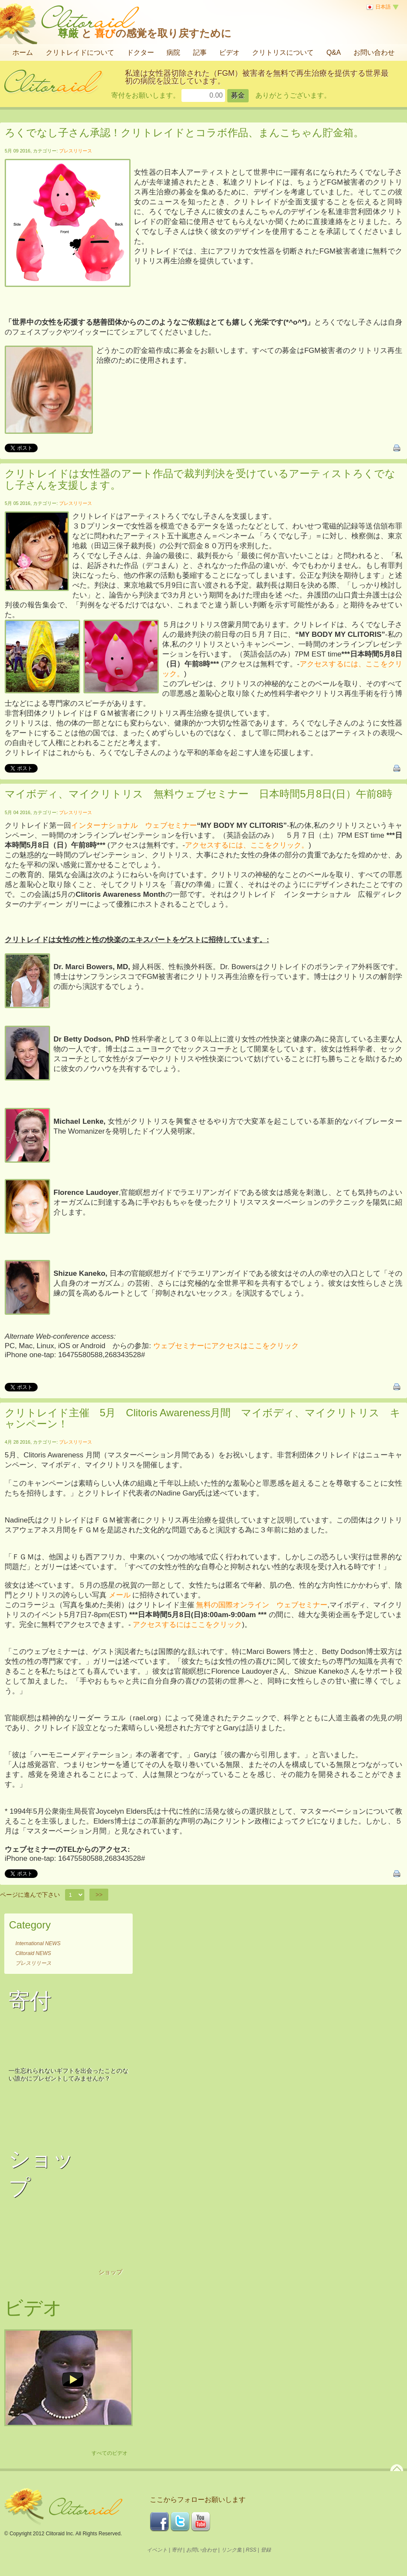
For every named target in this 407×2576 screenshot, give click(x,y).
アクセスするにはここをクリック (187, 1625)
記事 (200, 52)
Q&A (334, 52)
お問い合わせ (374, 52)
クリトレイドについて (80, 52)
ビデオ (229, 52)
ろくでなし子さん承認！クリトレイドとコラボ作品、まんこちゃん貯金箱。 (184, 132)
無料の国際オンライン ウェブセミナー (260, 1605)
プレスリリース (75, 150)
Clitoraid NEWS (33, 1953)
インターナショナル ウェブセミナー (134, 825)
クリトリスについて (283, 52)
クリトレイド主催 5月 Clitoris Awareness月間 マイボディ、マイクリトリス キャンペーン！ (203, 1418)
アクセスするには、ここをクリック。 (247, 845)
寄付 (177, 2550)
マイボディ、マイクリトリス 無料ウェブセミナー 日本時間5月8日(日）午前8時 (198, 794)
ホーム (22, 52)
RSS (251, 2550)
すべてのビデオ (110, 2453)
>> (99, 1894)
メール (120, 1595)
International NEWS (37, 1943)
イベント (157, 2550)
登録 (266, 2550)
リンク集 (231, 2550)
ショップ (110, 2272)
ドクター (140, 52)
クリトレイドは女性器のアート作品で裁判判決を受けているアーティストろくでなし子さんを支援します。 (200, 479)
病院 (173, 52)
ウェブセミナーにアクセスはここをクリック (226, 1346)
